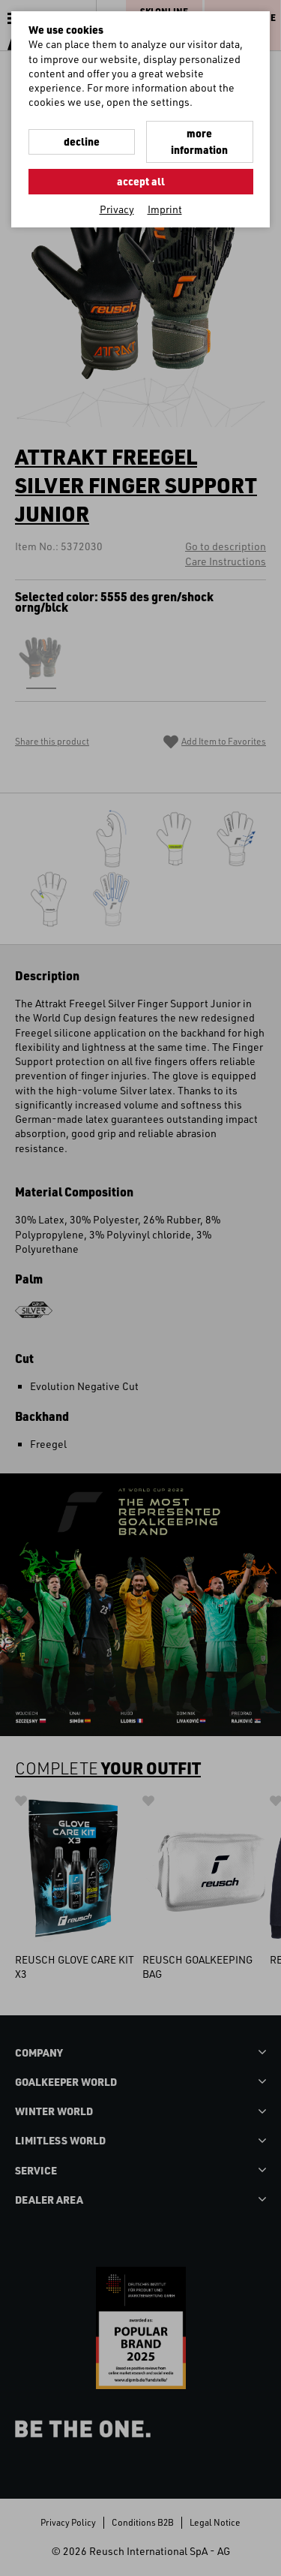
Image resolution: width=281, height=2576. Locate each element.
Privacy (117, 209)
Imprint (165, 209)
